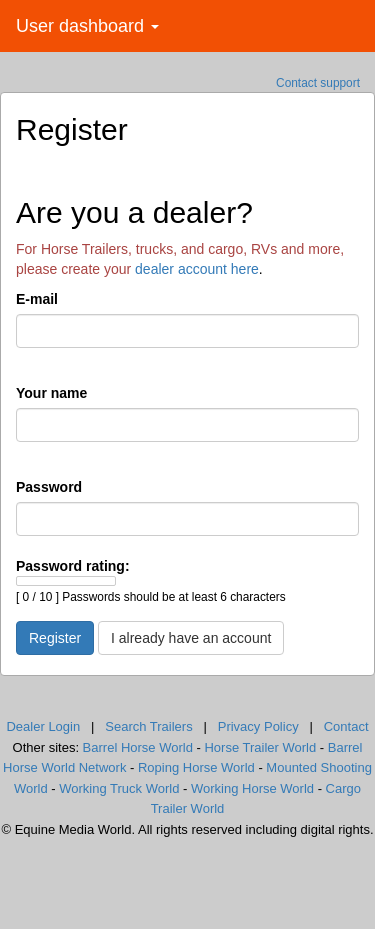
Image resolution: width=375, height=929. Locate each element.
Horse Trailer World (260, 747)
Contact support (318, 83)
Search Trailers (148, 726)
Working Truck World (119, 788)
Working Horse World (252, 788)
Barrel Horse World (138, 747)
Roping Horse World (196, 767)
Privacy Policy (258, 726)
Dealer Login (43, 726)
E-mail (37, 299)
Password (49, 487)
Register (55, 638)
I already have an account (191, 638)
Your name (51, 393)
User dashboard (87, 26)
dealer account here (197, 269)
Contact (346, 726)
